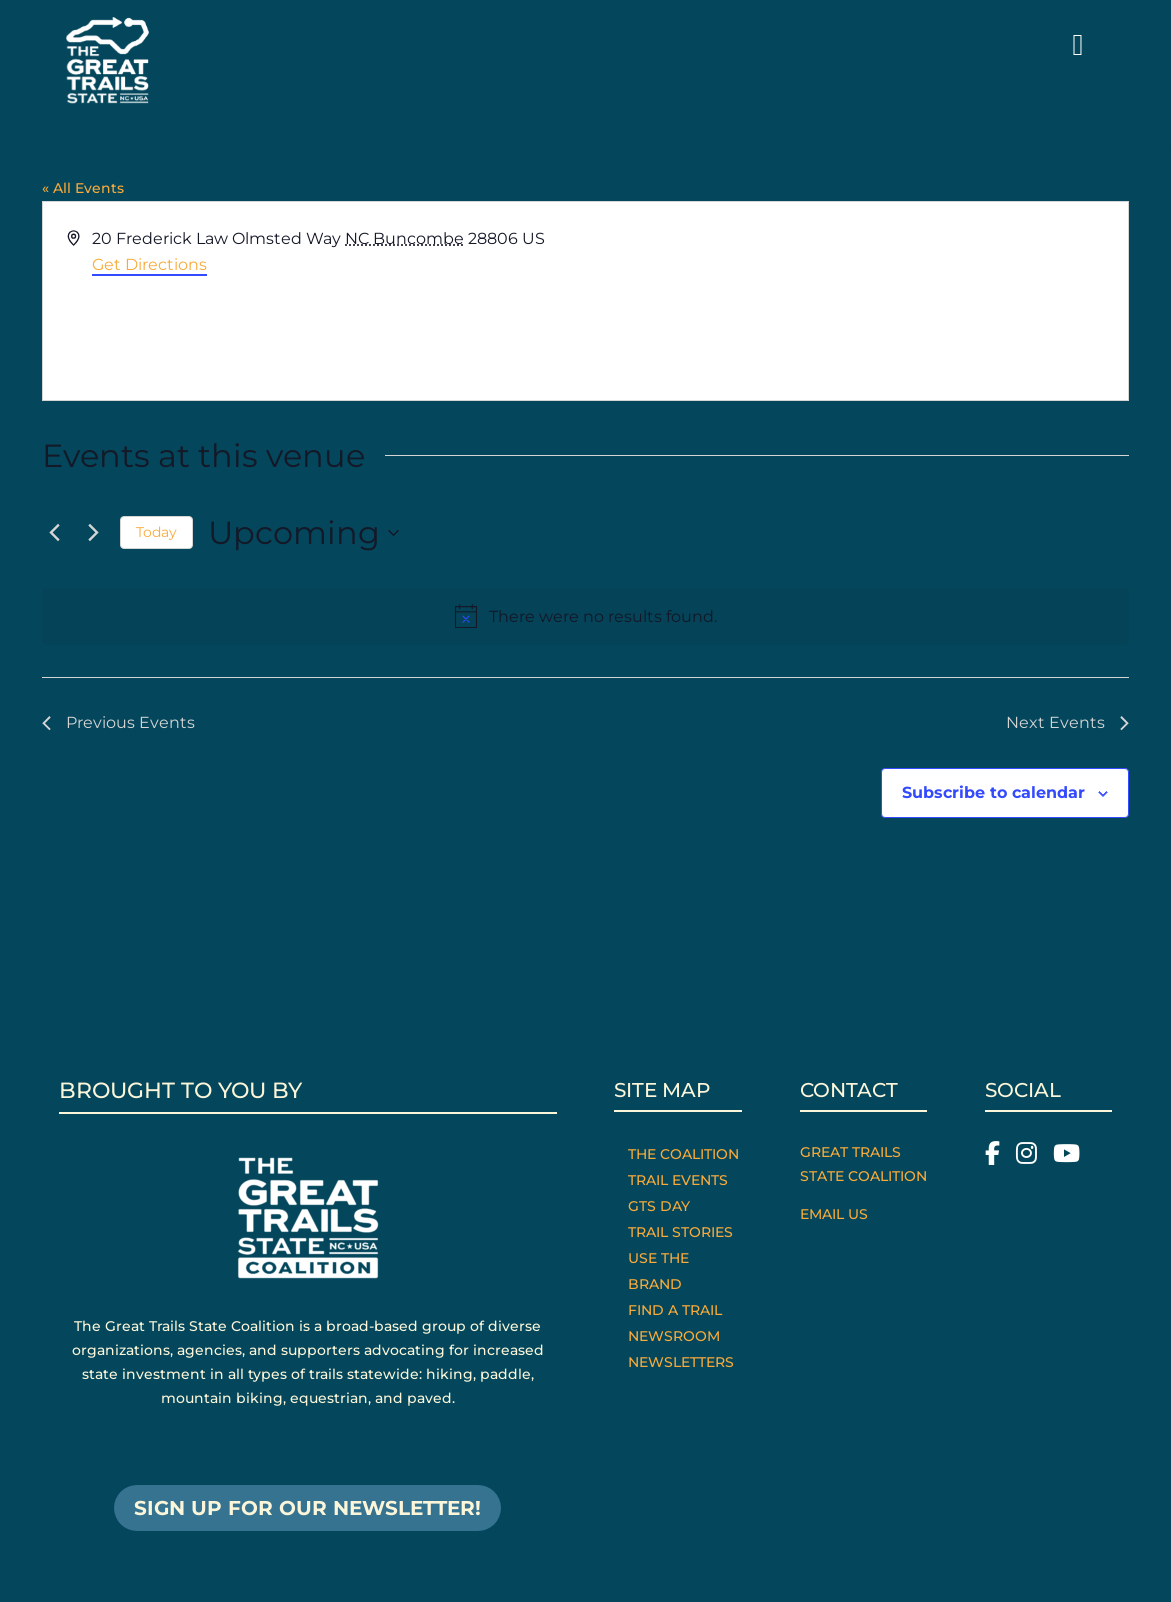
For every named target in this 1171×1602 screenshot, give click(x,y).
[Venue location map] (856, 301)
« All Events (83, 188)
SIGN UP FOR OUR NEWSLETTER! (307, 1508)
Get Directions (149, 264)
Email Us (834, 1214)
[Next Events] (93, 533)
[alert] (585, 617)
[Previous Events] (54, 533)
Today (156, 532)
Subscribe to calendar (993, 792)
